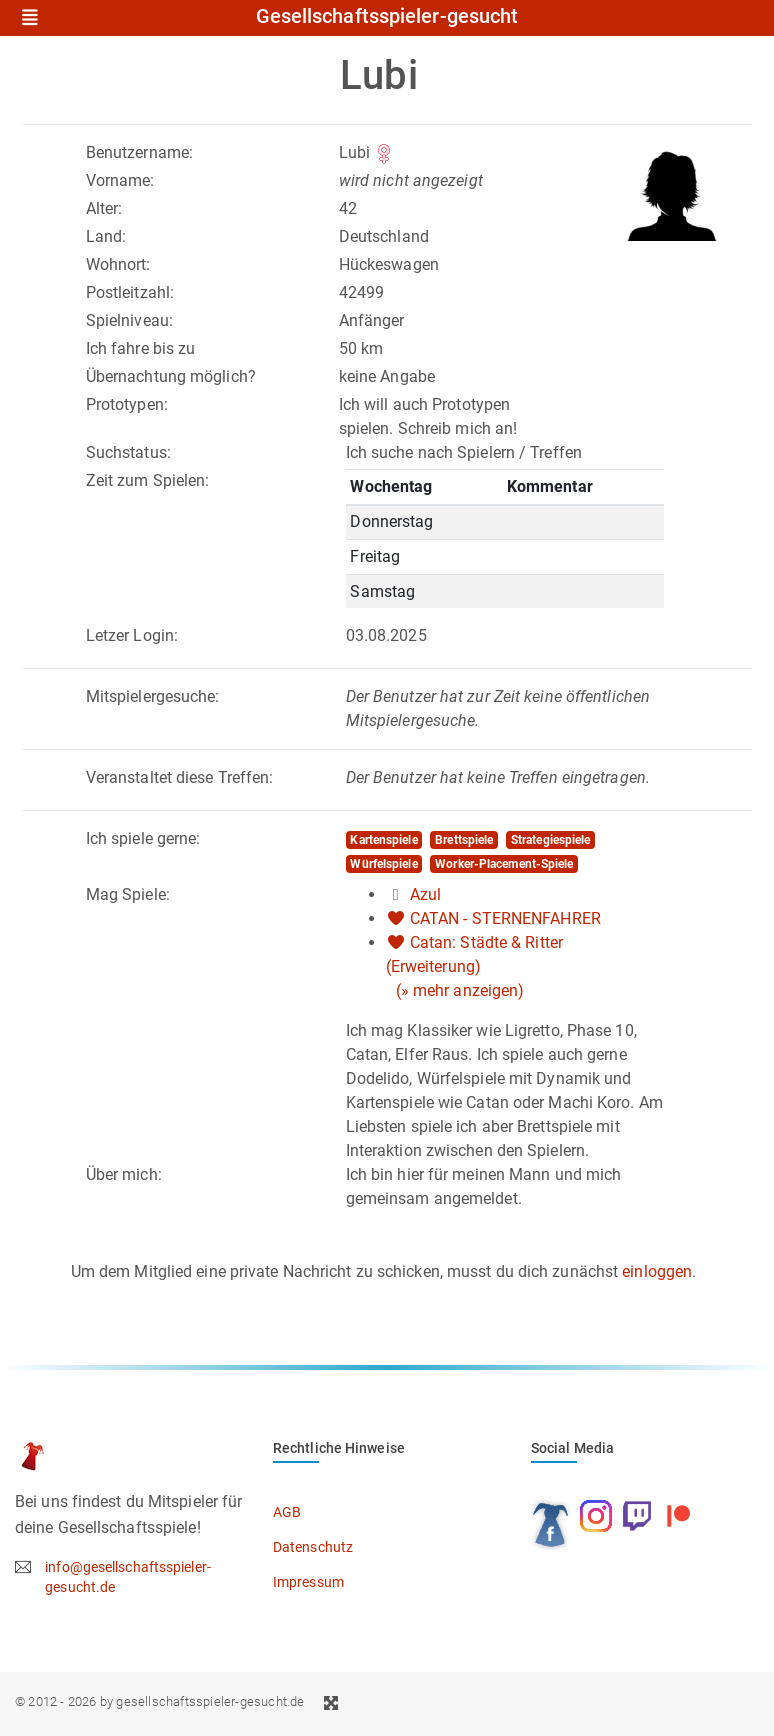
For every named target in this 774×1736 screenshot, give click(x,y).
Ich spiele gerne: (143, 838)
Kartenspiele (383, 840)
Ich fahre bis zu (141, 348)
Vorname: (120, 180)
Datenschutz (313, 1547)
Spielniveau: (129, 320)
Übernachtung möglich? (171, 376)
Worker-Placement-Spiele (504, 864)
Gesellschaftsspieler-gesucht (387, 17)
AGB (287, 1512)
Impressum (308, 1582)
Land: (106, 236)
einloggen (657, 1271)
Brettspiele (464, 840)
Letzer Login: (132, 635)
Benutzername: (139, 152)
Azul (425, 894)
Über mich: (124, 1174)
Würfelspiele (383, 864)
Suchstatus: (128, 452)
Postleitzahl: (130, 292)
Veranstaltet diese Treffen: (180, 777)
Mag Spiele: (128, 894)
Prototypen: (127, 404)
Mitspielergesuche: (153, 696)
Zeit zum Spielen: (148, 480)
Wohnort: (118, 264)
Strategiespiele (551, 840)
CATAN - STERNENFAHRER (505, 918)
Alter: (104, 208)
